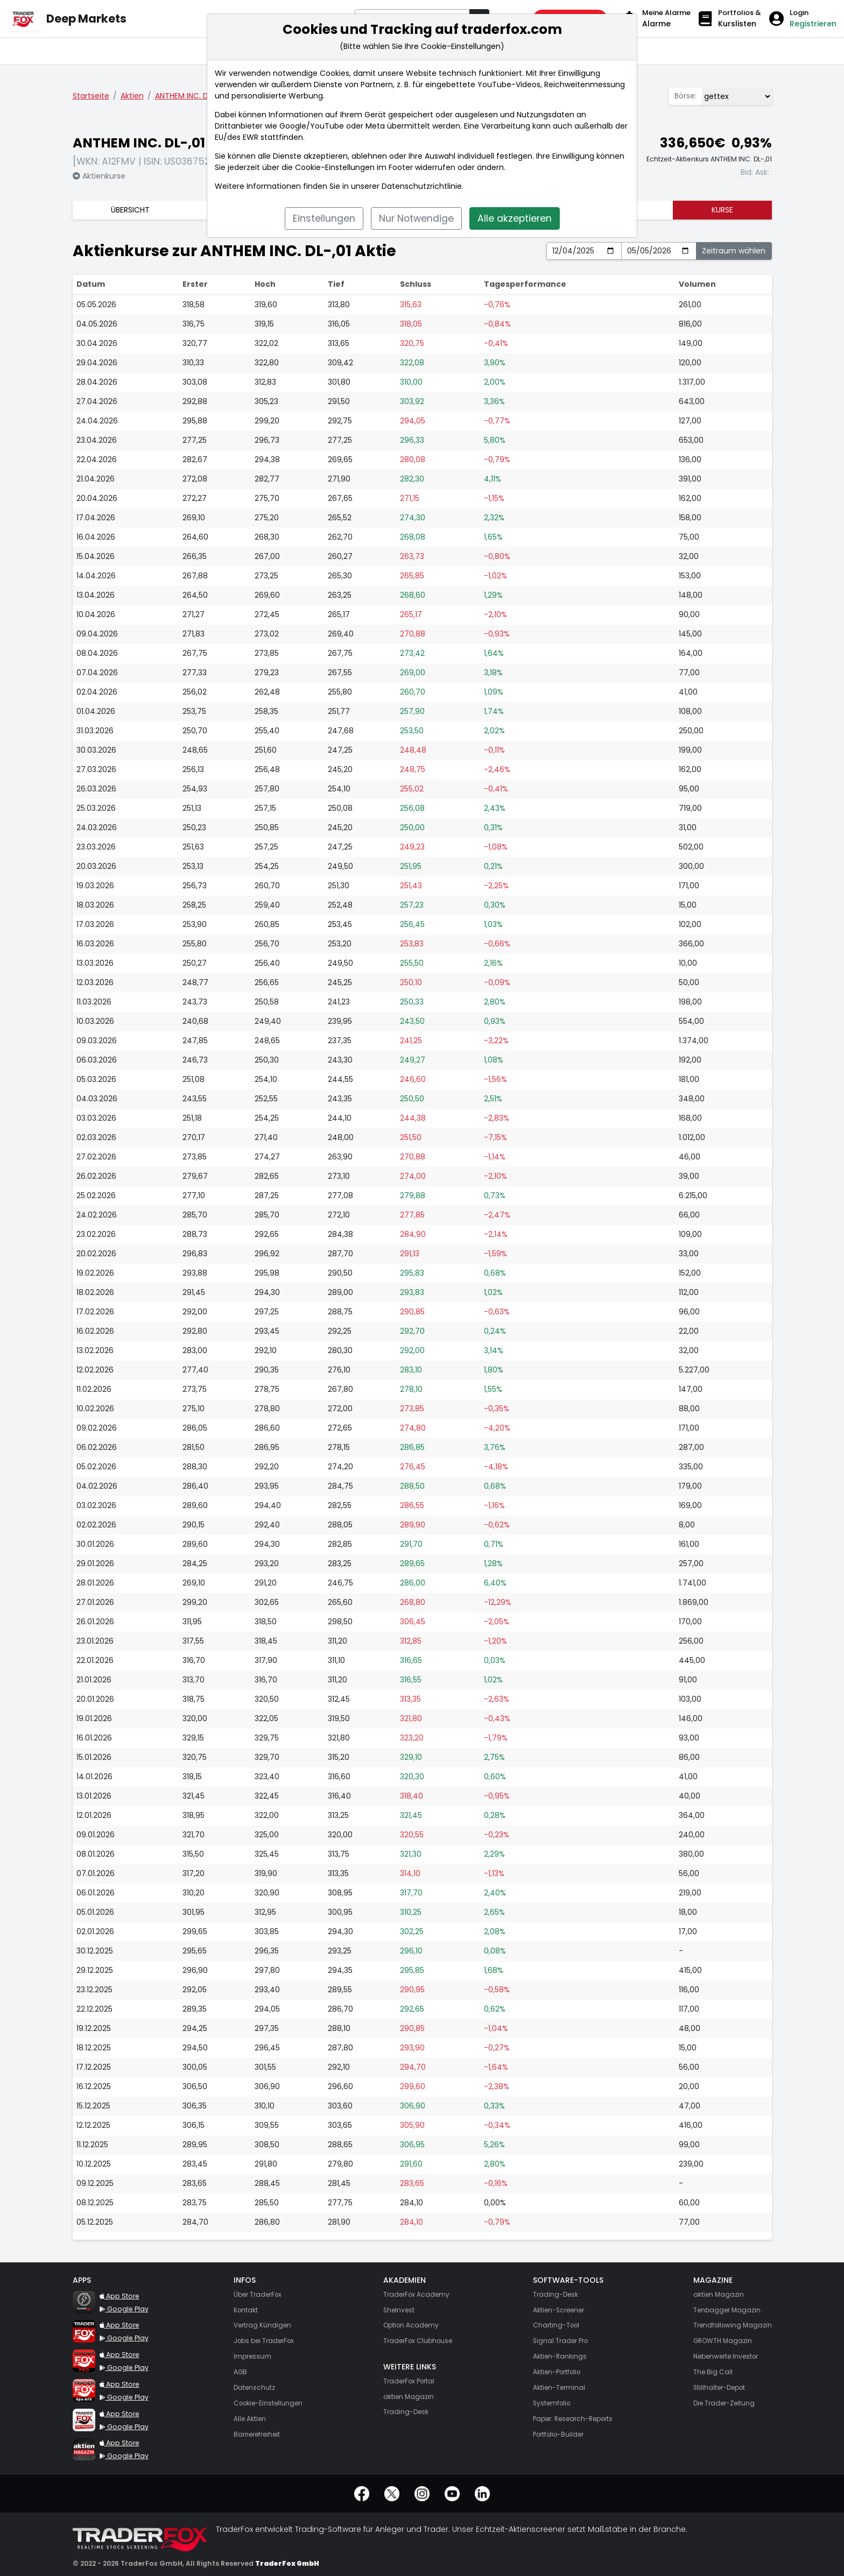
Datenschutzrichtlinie (422, 186)
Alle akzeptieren (514, 218)
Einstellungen (324, 218)
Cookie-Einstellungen (335, 167)
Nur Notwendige (416, 218)
